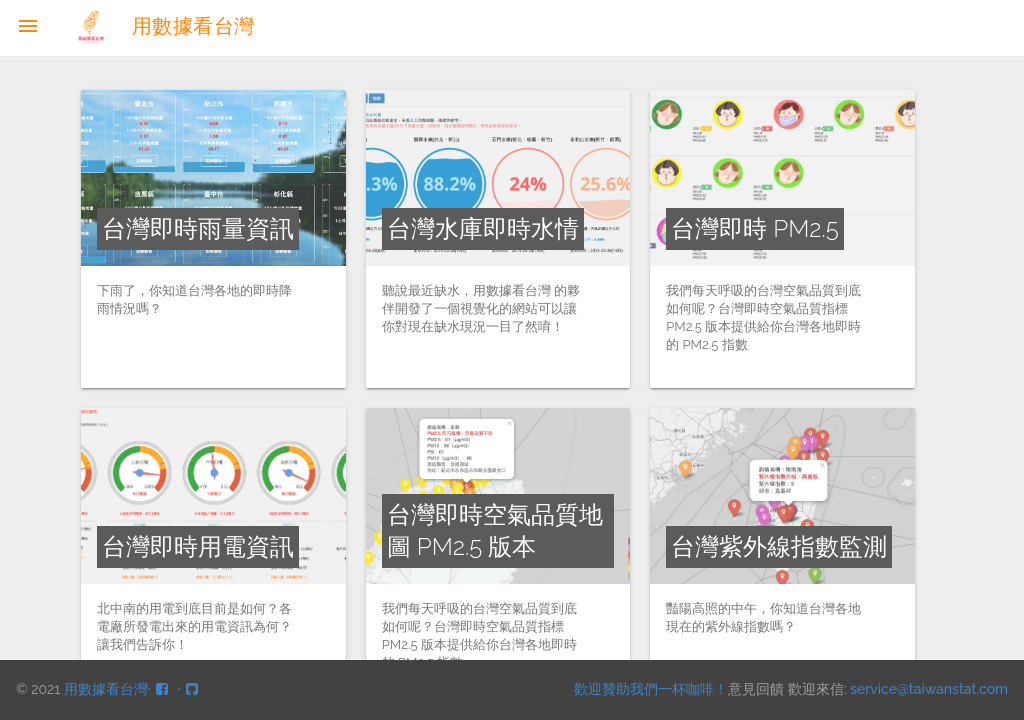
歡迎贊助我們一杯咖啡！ (651, 689)
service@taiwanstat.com (929, 689)
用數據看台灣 (163, 26)
